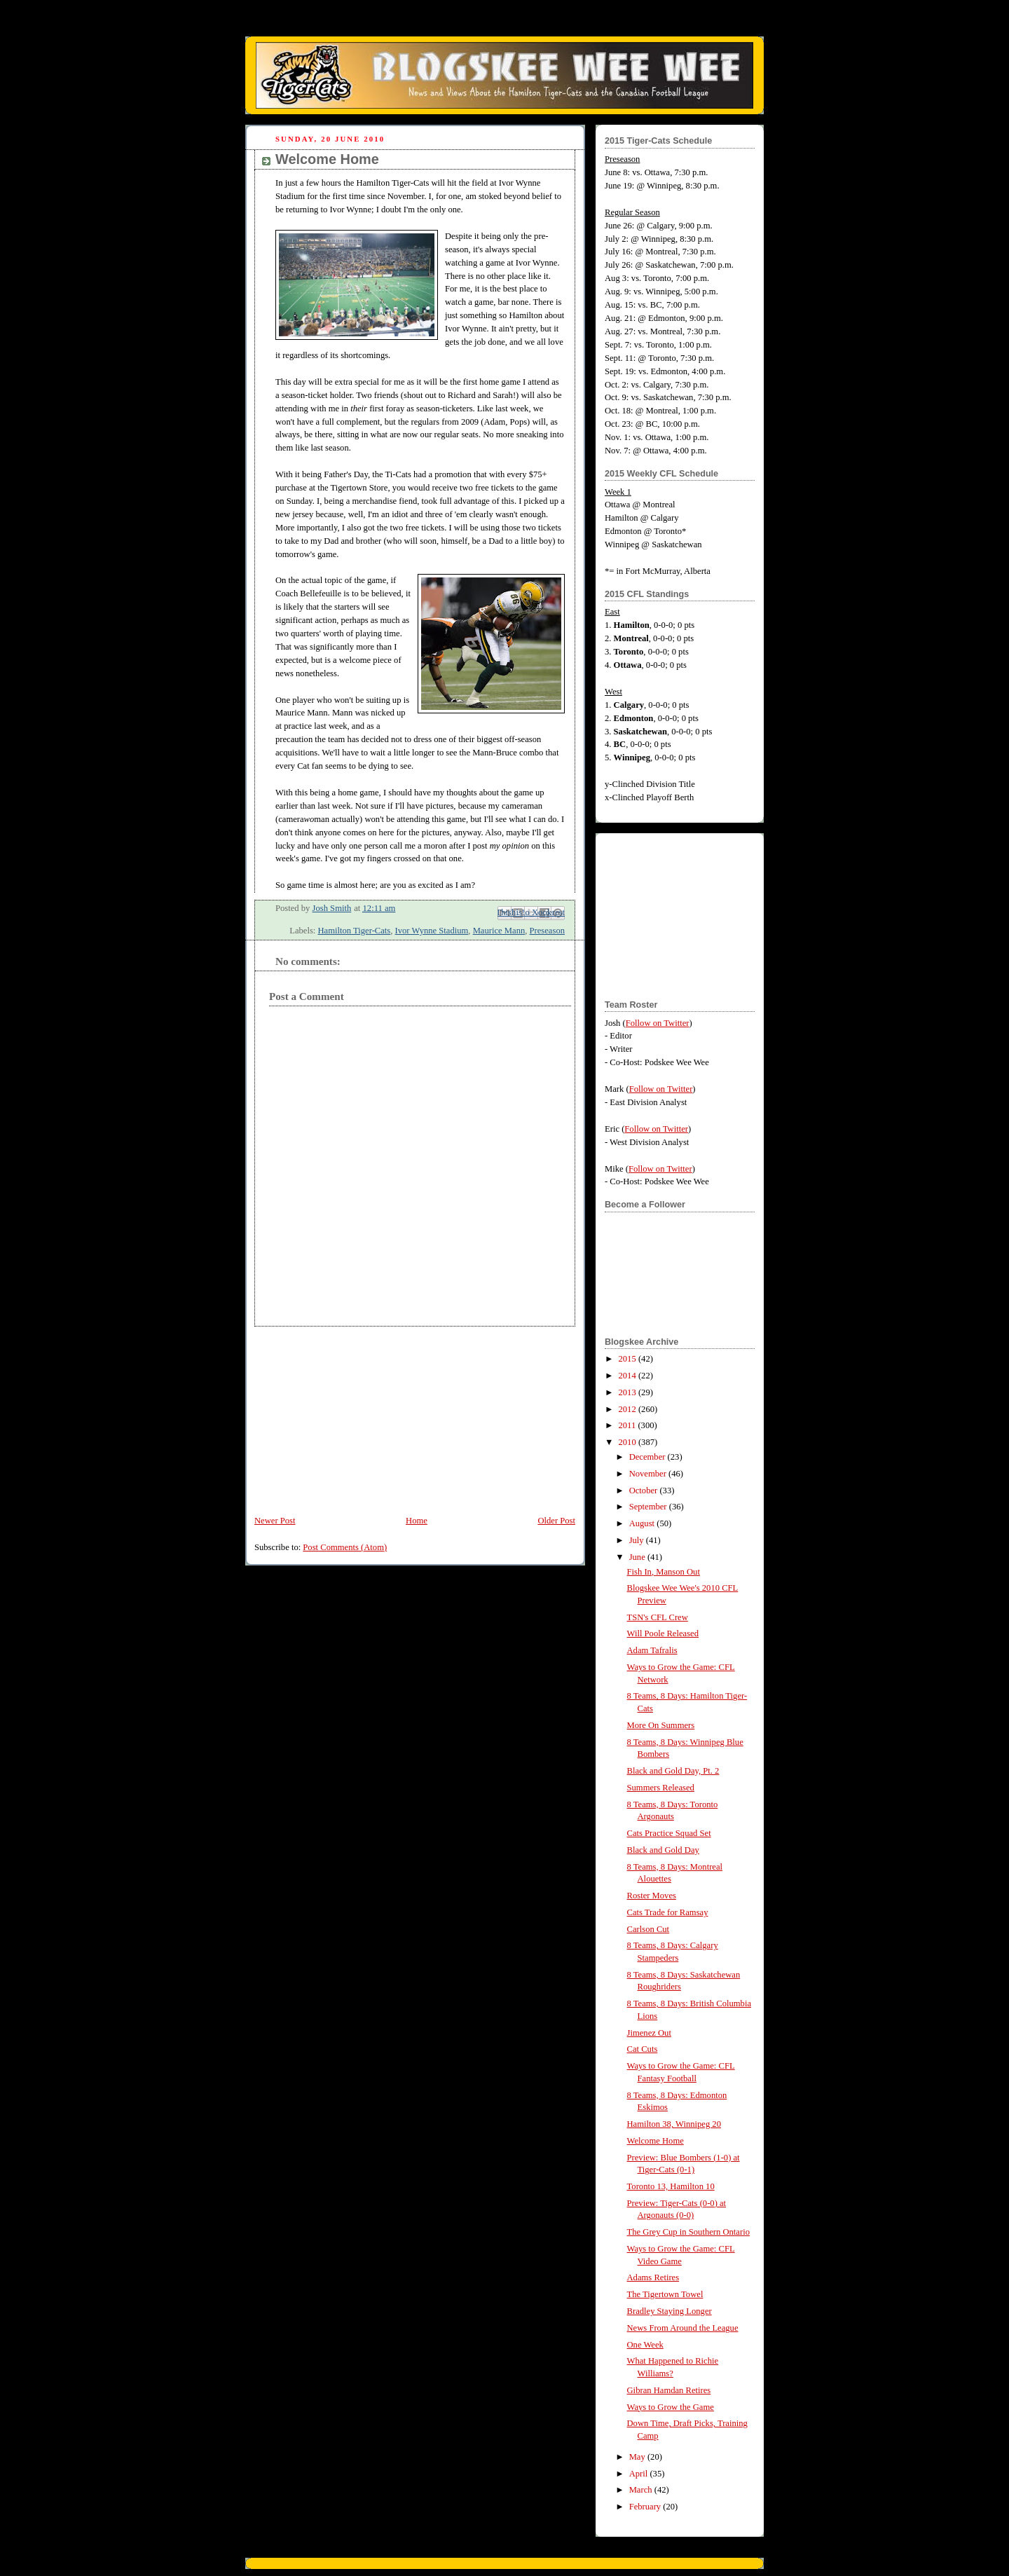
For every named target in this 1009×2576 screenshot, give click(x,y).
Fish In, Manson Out (663, 1572)
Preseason (547, 931)
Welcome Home (655, 2141)
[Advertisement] (350, 1414)
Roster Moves (651, 1895)
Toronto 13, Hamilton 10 (671, 2186)
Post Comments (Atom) (345, 1547)
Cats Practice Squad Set (669, 1833)
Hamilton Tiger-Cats (353, 931)
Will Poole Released (663, 1633)
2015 (628, 1359)
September (649, 1507)
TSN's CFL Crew (657, 1617)
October (644, 1490)
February (646, 2507)
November (648, 1474)
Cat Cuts (642, 2049)
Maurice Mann (499, 931)
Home (416, 1521)
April (639, 2474)
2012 (628, 1409)
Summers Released (660, 1788)
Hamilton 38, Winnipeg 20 (674, 2124)
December (648, 1457)
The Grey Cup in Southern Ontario (688, 2232)
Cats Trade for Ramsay (667, 1912)
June (638, 1557)
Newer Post (275, 1521)
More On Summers (661, 1725)
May (638, 2457)
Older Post (556, 1521)
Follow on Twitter (657, 1023)
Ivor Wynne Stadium (432, 931)
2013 (628, 1392)
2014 (628, 1376)
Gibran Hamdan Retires (669, 2390)
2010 (628, 1442)
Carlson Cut (648, 1929)
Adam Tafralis (652, 1650)
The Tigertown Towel (665, 2294)
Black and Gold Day (663, 1850)
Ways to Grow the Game (670, 2407)
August (643, 1523)
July (637, 1540)
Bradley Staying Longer (669, 2311)
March (641, 2490)
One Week (645, 2345)
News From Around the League (683, 2328)
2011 (628, 1425)
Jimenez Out (649, 2033)
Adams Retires (653, 2277)
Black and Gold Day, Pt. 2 (673, 1771)
